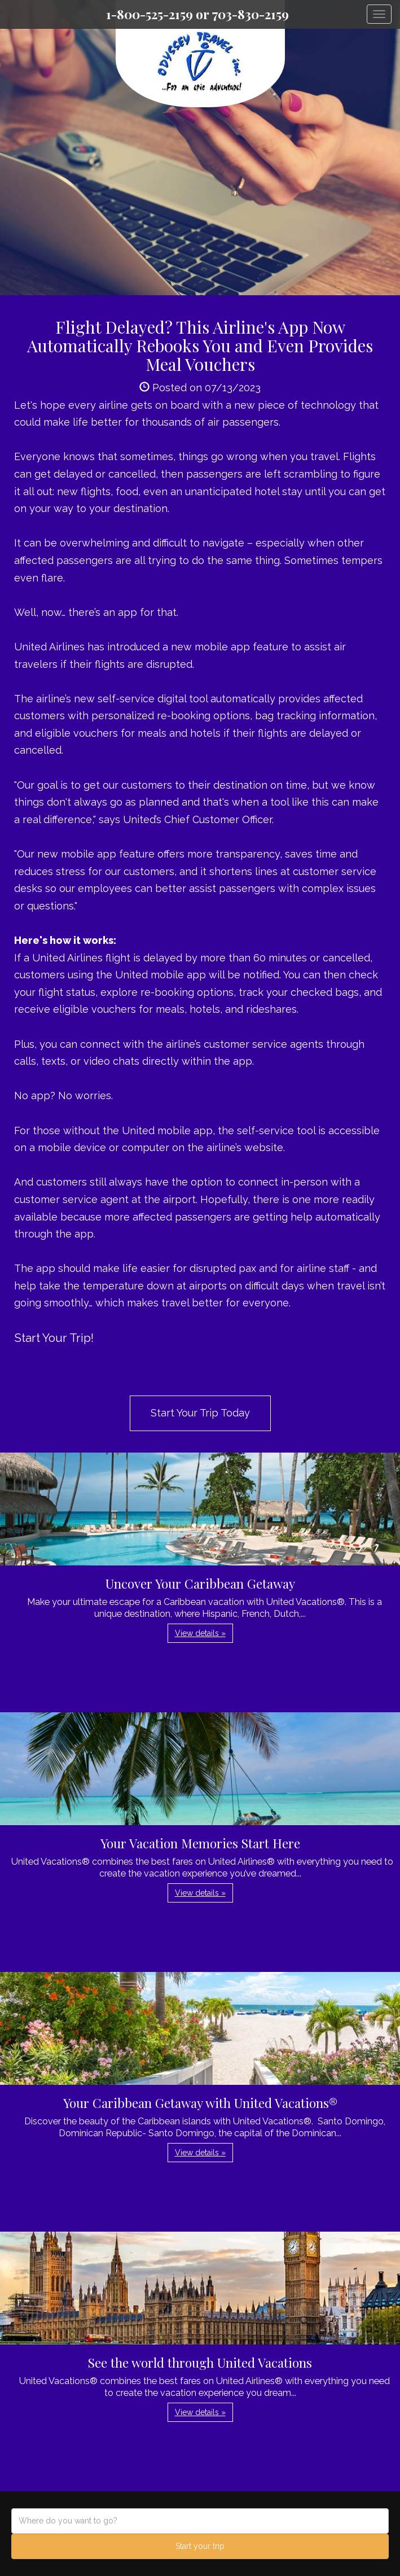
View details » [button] (200, 1633)
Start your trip (200, 2546)
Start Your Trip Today (200, 1413)
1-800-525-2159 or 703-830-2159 (197, 14)
